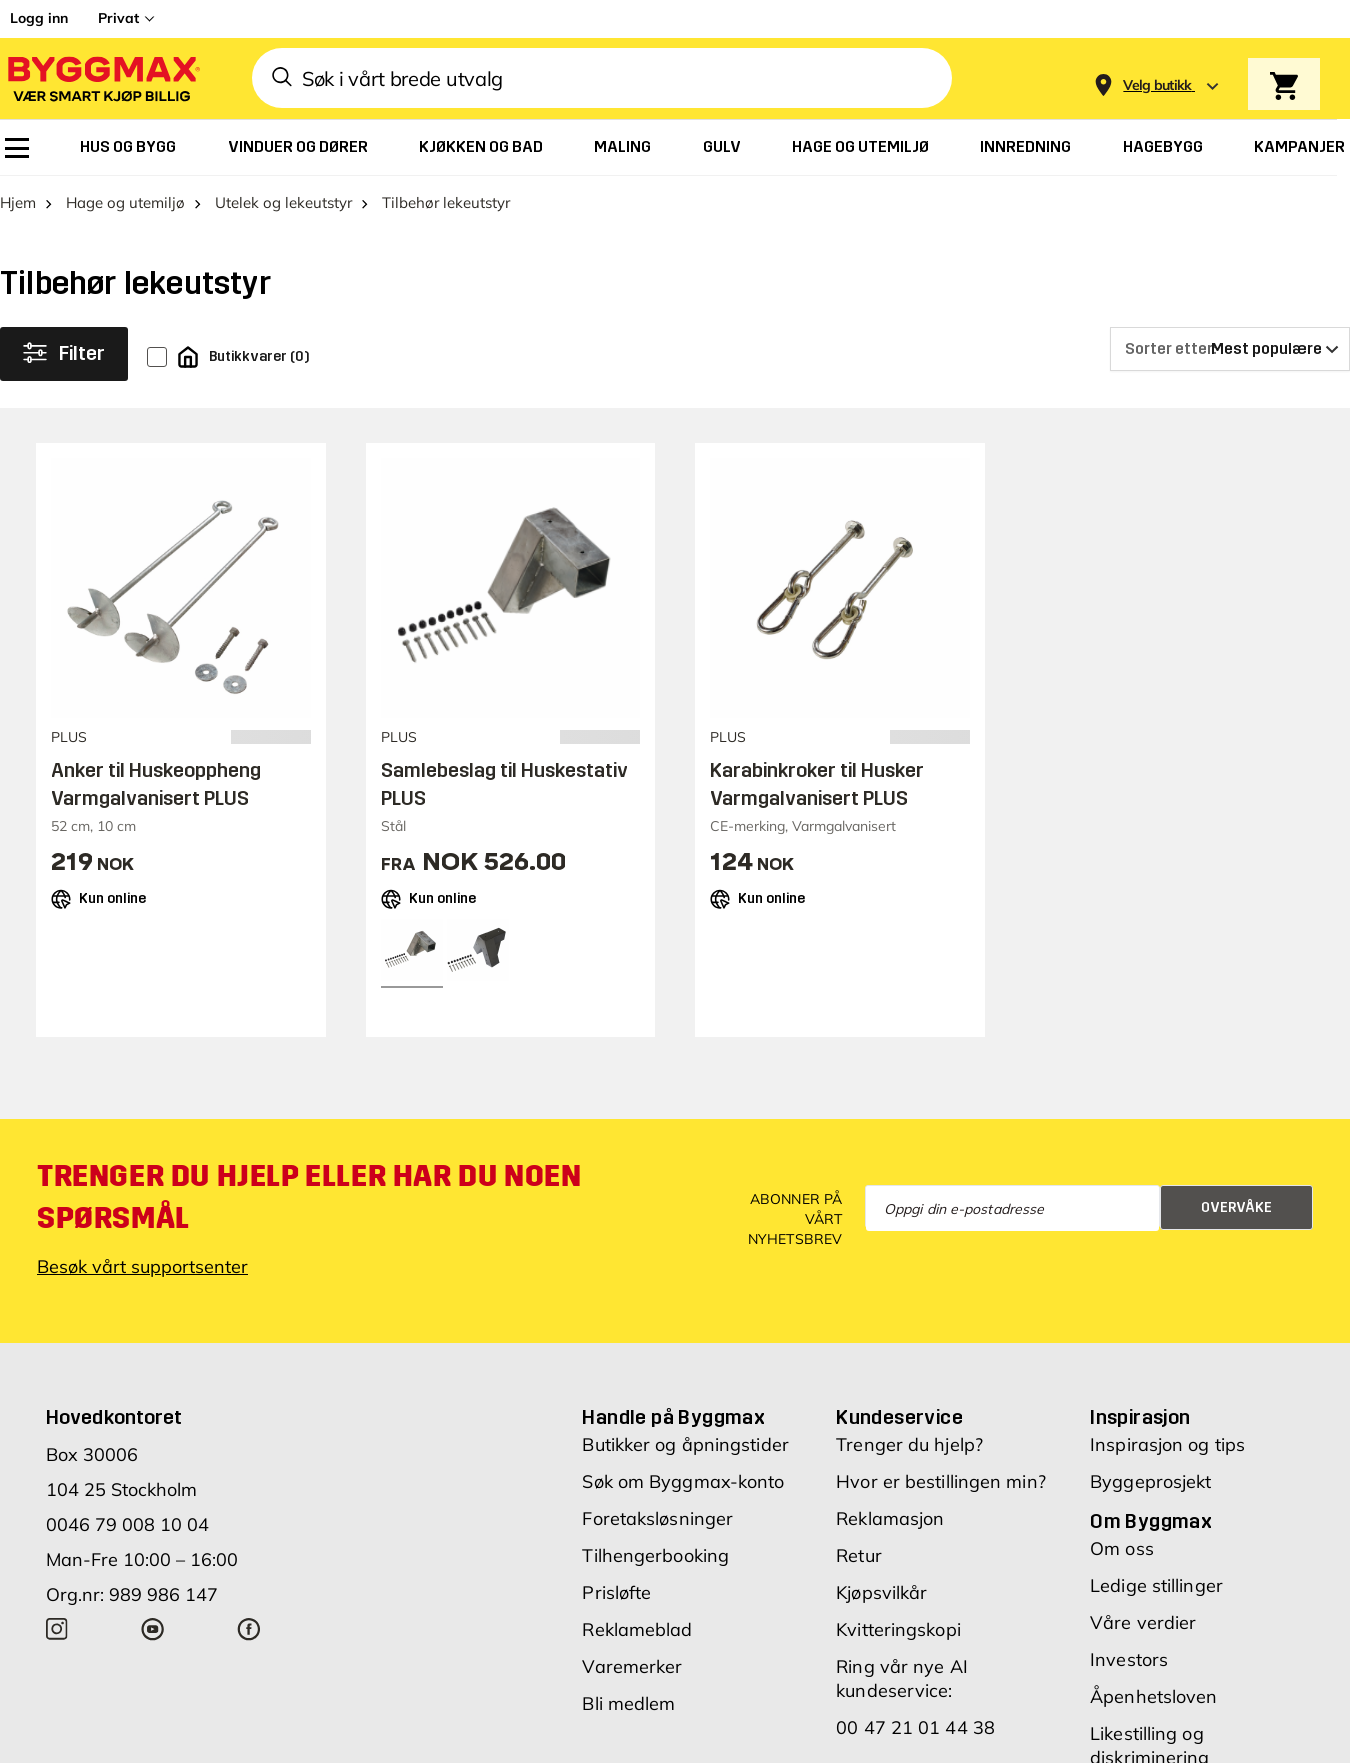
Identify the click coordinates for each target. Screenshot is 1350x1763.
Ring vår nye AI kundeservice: (902, 1678)
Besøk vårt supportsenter (142, 1266)
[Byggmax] (102, 78)
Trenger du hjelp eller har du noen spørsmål (309, 1197)
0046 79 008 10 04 (127, 1524)
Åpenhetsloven (1153, 1696)
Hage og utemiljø (125, 202)
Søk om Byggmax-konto (683, 1481)
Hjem (18, 202)
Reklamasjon (890, 1518)
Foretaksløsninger (657, 1518)
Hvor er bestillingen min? (941, 1481)
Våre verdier (1143, 1622)
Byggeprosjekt (1150, 1481)
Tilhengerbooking (655, 1555)
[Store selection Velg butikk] (1157, 85)
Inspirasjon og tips (1167, 1444)
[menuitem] (17, 148)
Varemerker (632, 1666)
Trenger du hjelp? (909, 1444)
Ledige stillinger (1156, 1585)
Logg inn (39, 18)
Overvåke (1236, 1207)
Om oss (1122, 1548)
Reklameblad (637, 1629)
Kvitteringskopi (898, 1629)
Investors (1129, 1659)
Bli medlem (628, 1703)
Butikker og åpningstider (685, 1444)
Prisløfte (616, 1592)
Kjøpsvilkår (881, 1592)
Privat (118, 18)
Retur (859, 1555)
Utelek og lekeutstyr (283, 202)
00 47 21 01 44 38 (915, 1727)
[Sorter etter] (1230, 349)
